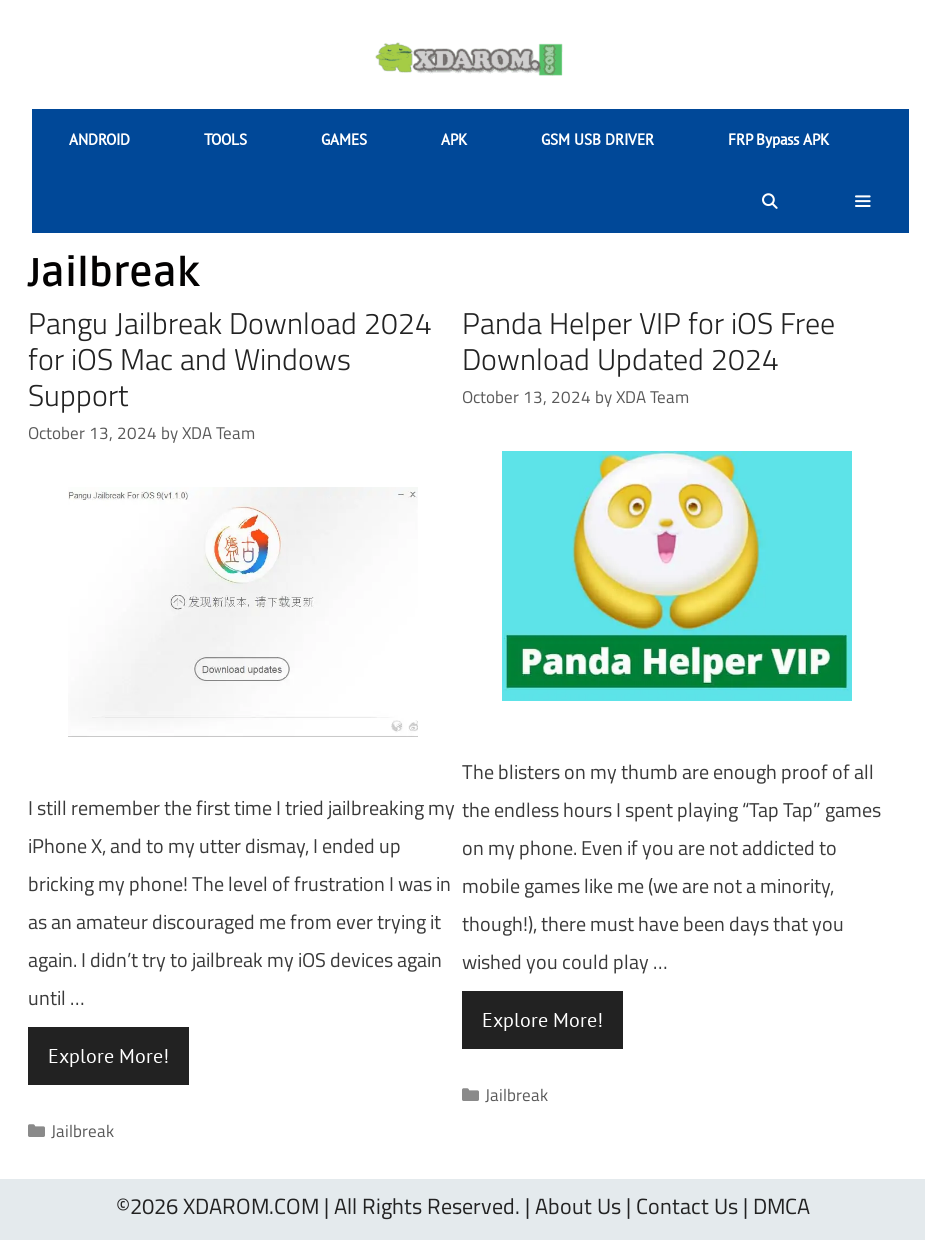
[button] (862, 202)
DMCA (781, 1206)
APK (454, 139)
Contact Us (687, 1206)
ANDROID (99, 139)
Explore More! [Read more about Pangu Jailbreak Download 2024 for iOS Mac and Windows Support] (108, 1056)
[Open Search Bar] (768, 202)
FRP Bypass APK (778, 139)
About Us (578, 1206)
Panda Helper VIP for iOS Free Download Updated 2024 (648, 341)
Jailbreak (82, 1131)
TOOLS (225, 139)
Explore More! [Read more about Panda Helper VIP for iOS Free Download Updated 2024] (542, 1020)
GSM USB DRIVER (597, 139)
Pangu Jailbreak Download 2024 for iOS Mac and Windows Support (230, 359)
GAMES (344, 139)
